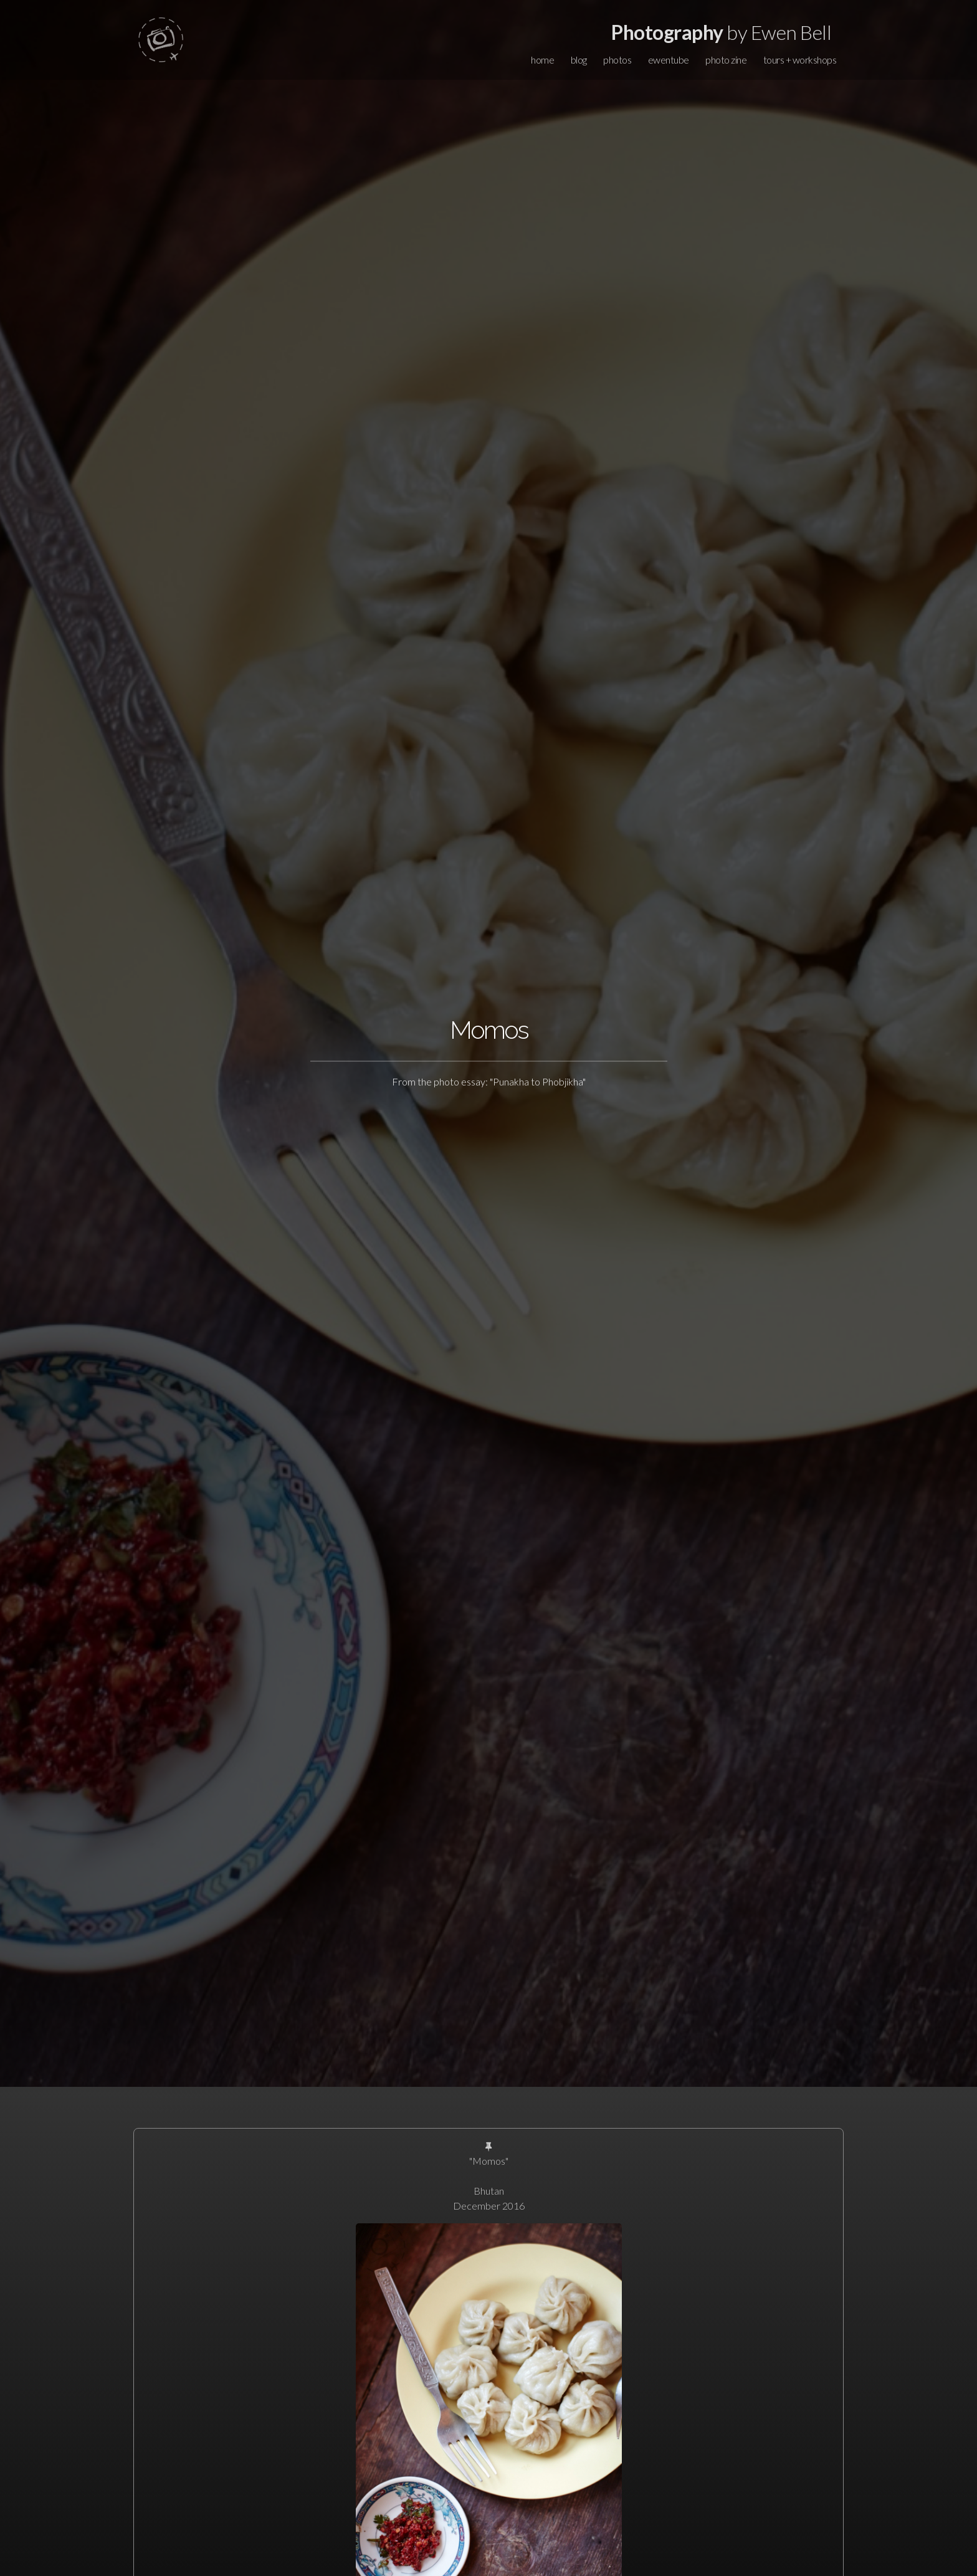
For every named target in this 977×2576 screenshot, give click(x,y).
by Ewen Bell (721, 32)
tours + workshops (800, 59)
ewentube (668, 59)
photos (617, 59)
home (542, 59)
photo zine (725, 59)
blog (579, 59)
